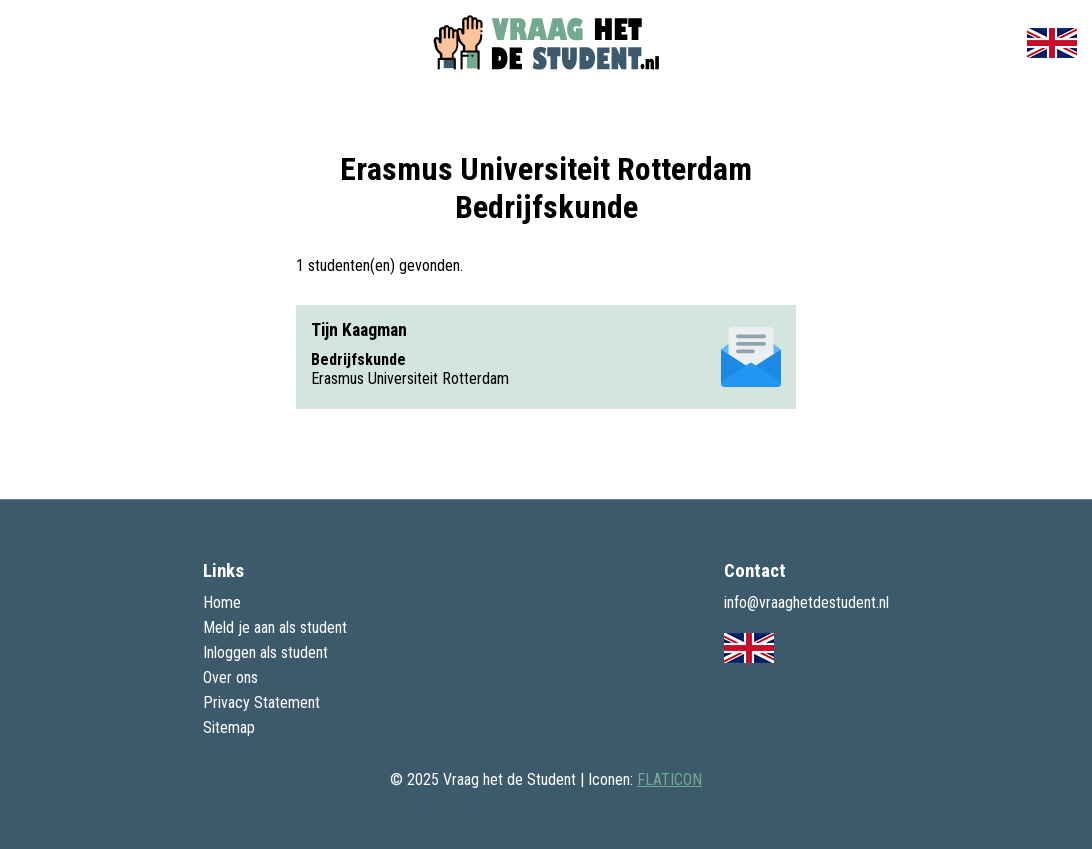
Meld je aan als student (275, 627)
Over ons (230, 677)
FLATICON (669, 779)
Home (222, 602)
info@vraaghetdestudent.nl (806, 602)
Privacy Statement (261, 702)
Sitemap (229, 727)
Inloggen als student (265, 652)
